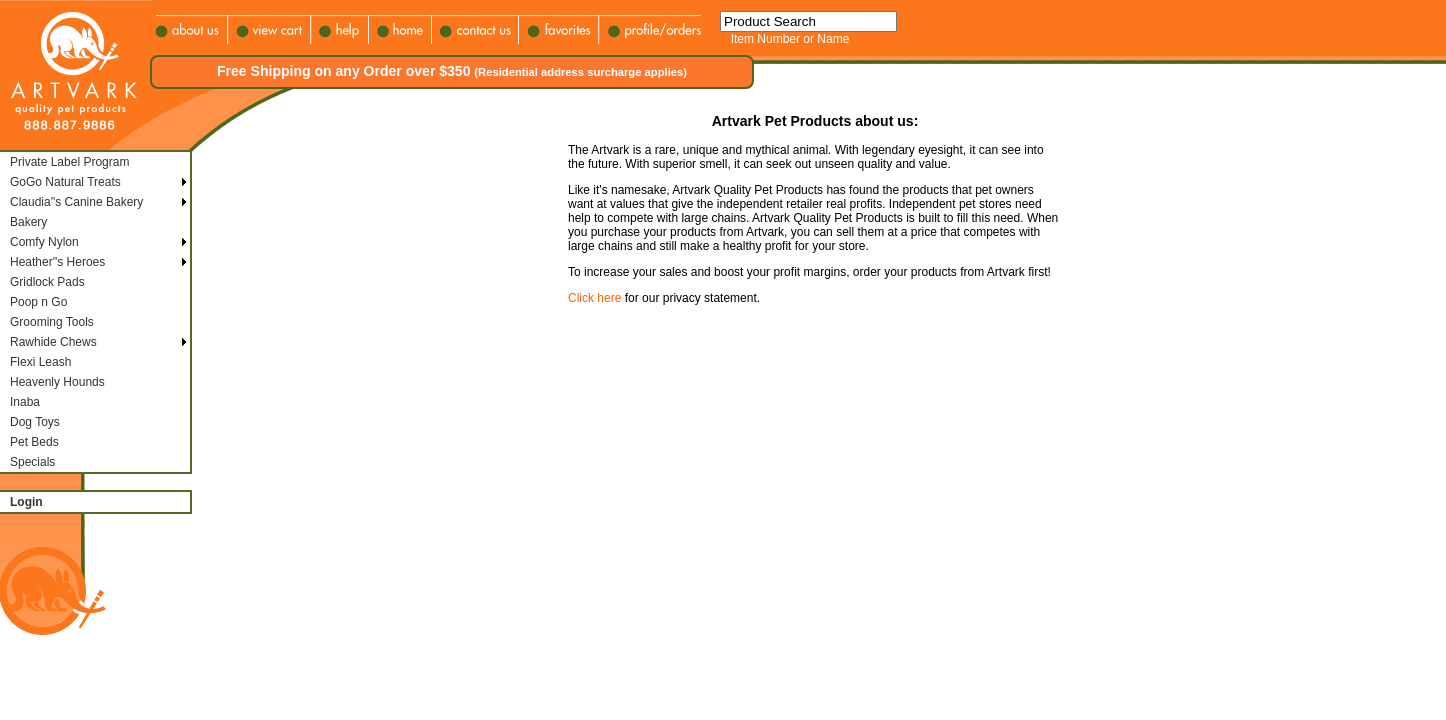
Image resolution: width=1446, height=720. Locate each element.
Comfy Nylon (44, 242)
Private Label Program (69, 162)
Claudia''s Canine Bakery (76, 202)
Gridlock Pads (47, 282)
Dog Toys (35, 422)
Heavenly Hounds (57, 382)
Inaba (25, 402)
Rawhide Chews (53, 342)
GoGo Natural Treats (65, 182)
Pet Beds (34, 442)
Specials (32, 462)
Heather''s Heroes (57, 262)
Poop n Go (38, 302)
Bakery (28, 222)
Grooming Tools (52, 322)
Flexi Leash (40, 362)
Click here (594, 298)
